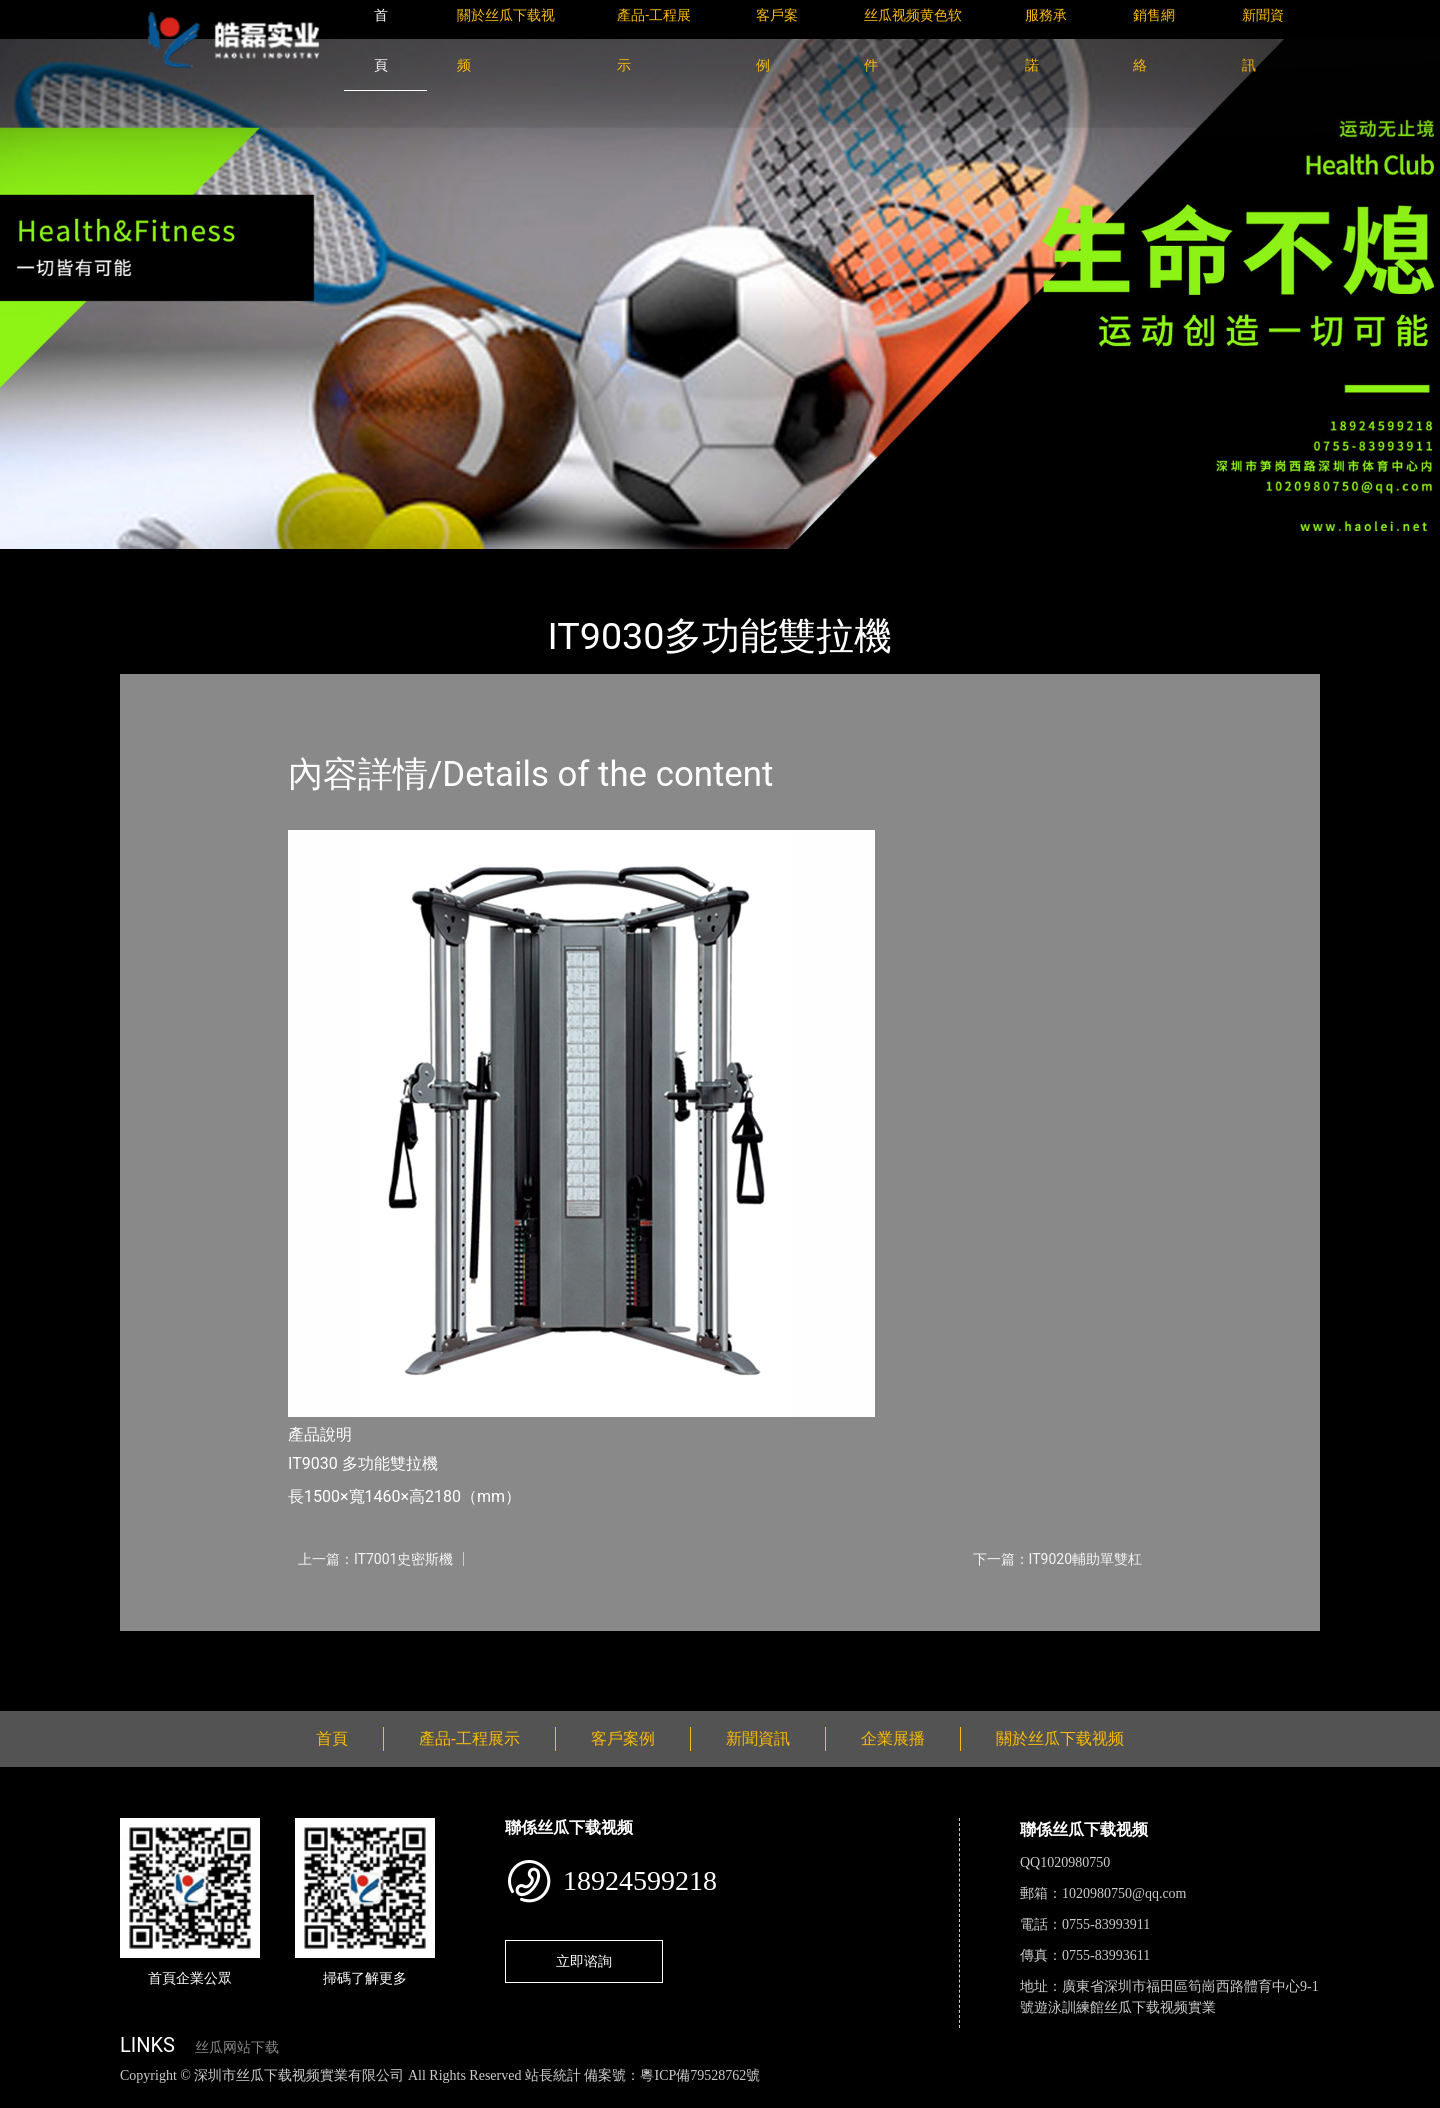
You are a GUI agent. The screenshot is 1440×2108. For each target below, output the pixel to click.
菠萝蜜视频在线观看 (715, 2097)
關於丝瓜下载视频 (1060, 1738)
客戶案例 (623, 1738)
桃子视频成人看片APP (1144, 2097)
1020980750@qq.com (1124, 1893)
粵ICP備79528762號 (700, 2075)
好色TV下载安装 (1013, 2097)
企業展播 (893, 1738)
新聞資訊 (758, 1738)
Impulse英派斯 (358, 562)
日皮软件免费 (832, 2097)
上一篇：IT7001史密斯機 (375, 1559)
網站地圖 (30, 2097)
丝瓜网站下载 (237, 2047)
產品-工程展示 (240, 562)
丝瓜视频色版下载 (120, 2097)
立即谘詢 (584, 1961)
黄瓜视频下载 (352, 2097)
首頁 (155, 562)
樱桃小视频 (917, 2097)
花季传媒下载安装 (584, 2097)
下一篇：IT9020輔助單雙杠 (1057, 1559)
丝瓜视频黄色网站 (244, 2097)
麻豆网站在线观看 (461, 2097)
